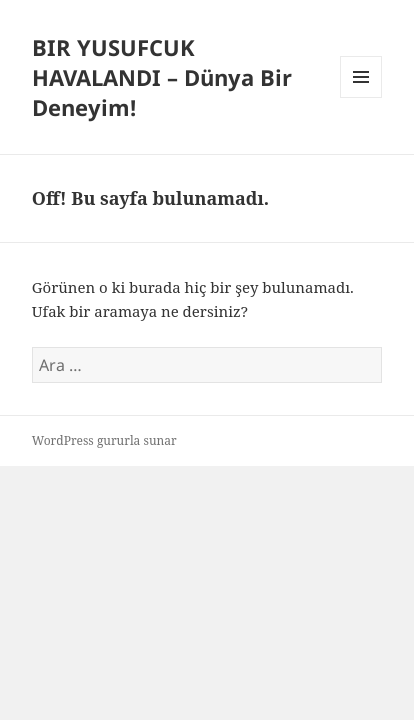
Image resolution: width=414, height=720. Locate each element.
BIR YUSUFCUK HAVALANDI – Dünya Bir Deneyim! (162, 77)
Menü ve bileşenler (361, 97)
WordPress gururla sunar (104, 440)
